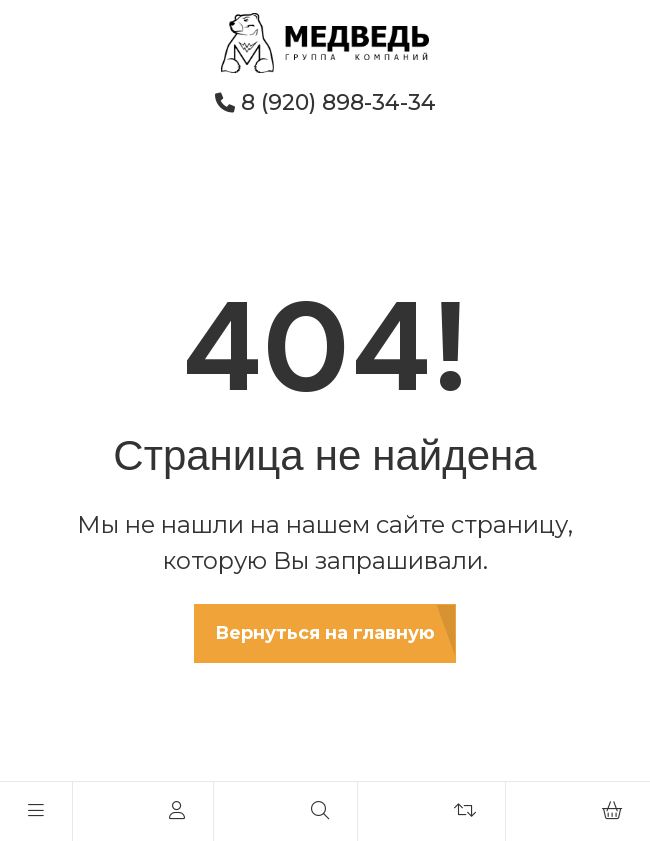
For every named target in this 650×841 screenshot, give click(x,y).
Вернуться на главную (325, 633)
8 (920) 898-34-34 (325, 102)
